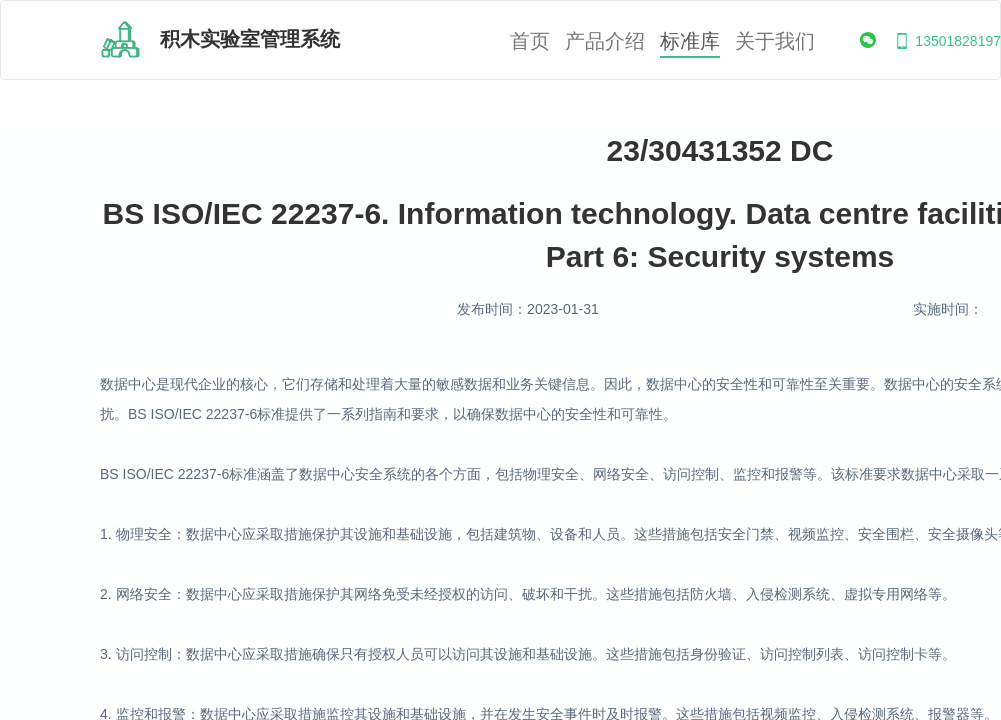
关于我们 (775, 41)
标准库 (690, 41)
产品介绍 (605, 41)
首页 (530, 41)
